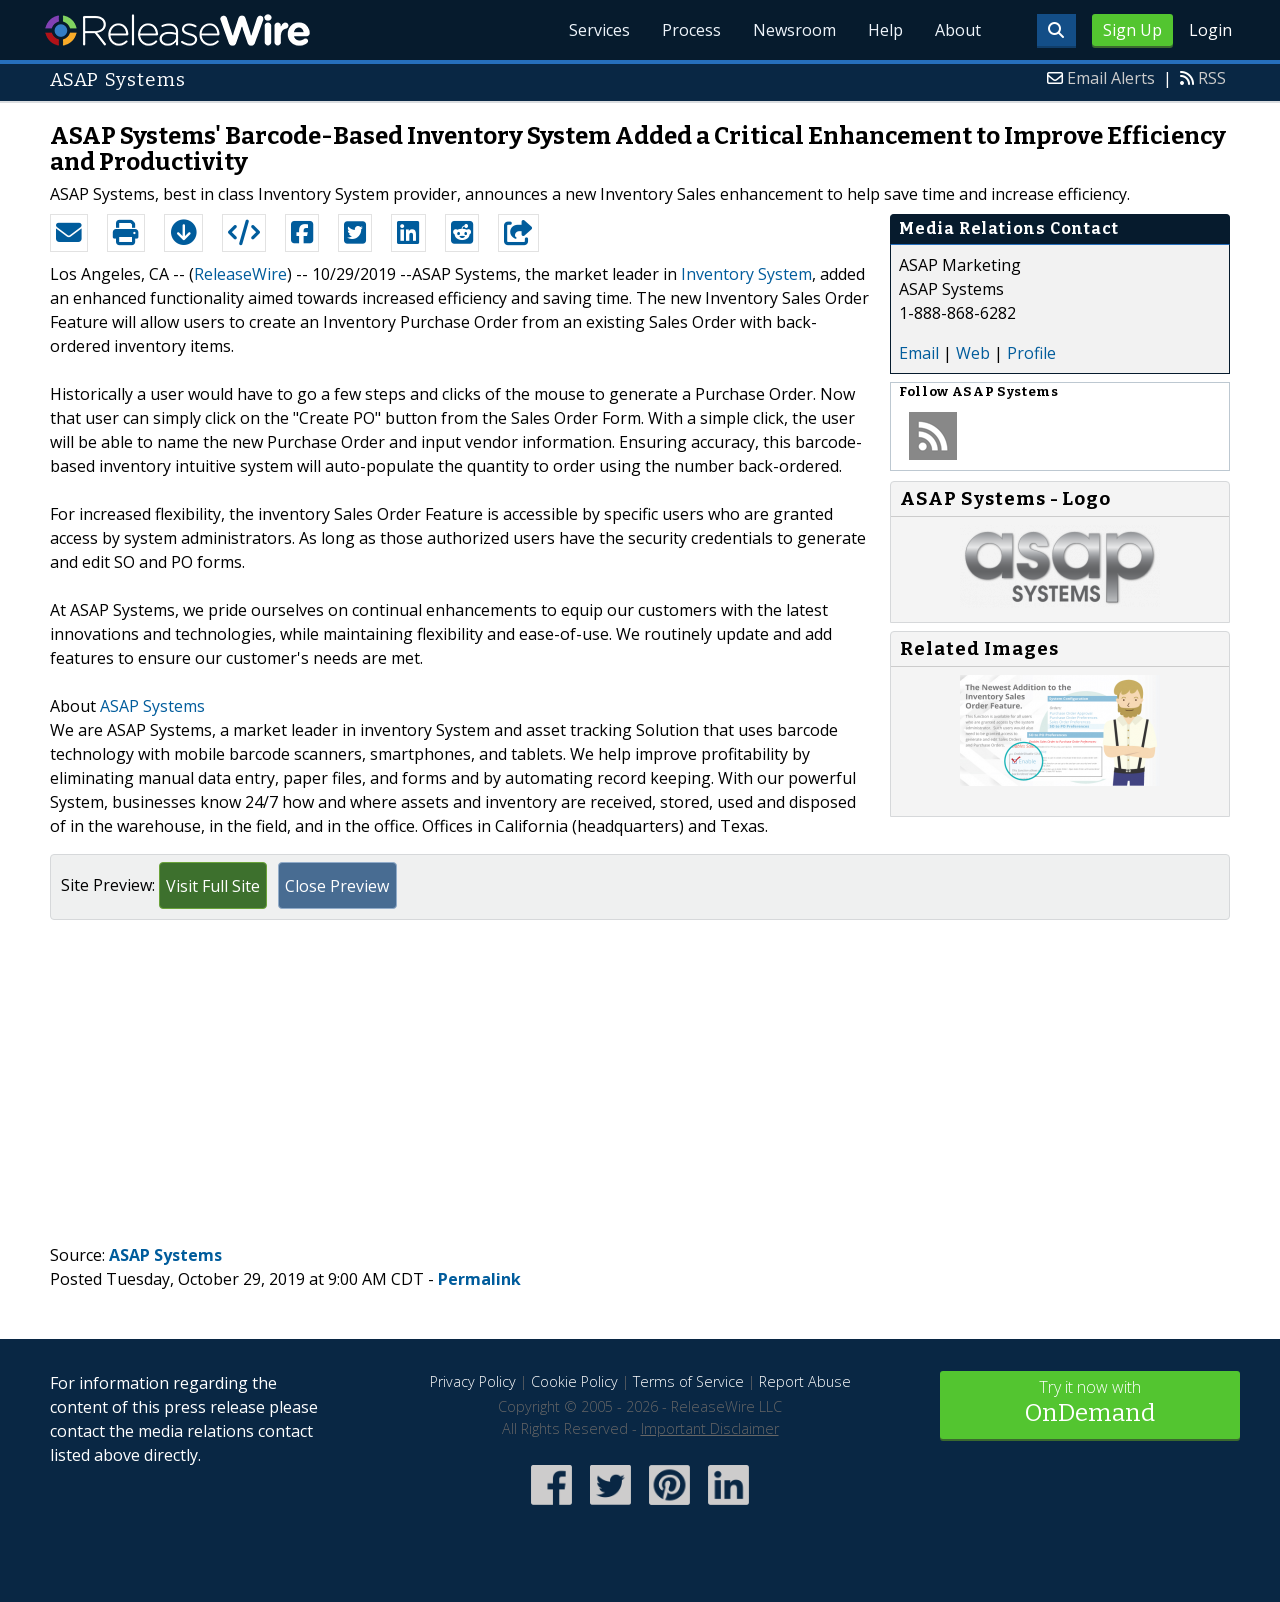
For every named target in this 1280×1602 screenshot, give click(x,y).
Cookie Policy (574, 1381)
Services (599, 30)
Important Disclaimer (710, 1428)
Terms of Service (688, 1381)
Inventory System (746, 274)
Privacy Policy (473, 1381)
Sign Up (1132, 30)
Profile (1031, 353)
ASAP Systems (152, 706)
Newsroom (794, 30)
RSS (1212, 78)
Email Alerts (1111, 78)
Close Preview (337, 886)
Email (919, 353)
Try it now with (1090, 1403)
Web (973, 353)
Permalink (479, 1279)
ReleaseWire (177, 30)
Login (1210, 30)
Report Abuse (805, 1381)
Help (885, 30)
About (958, 30)
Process (691, 30)
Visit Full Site (213, 886)
